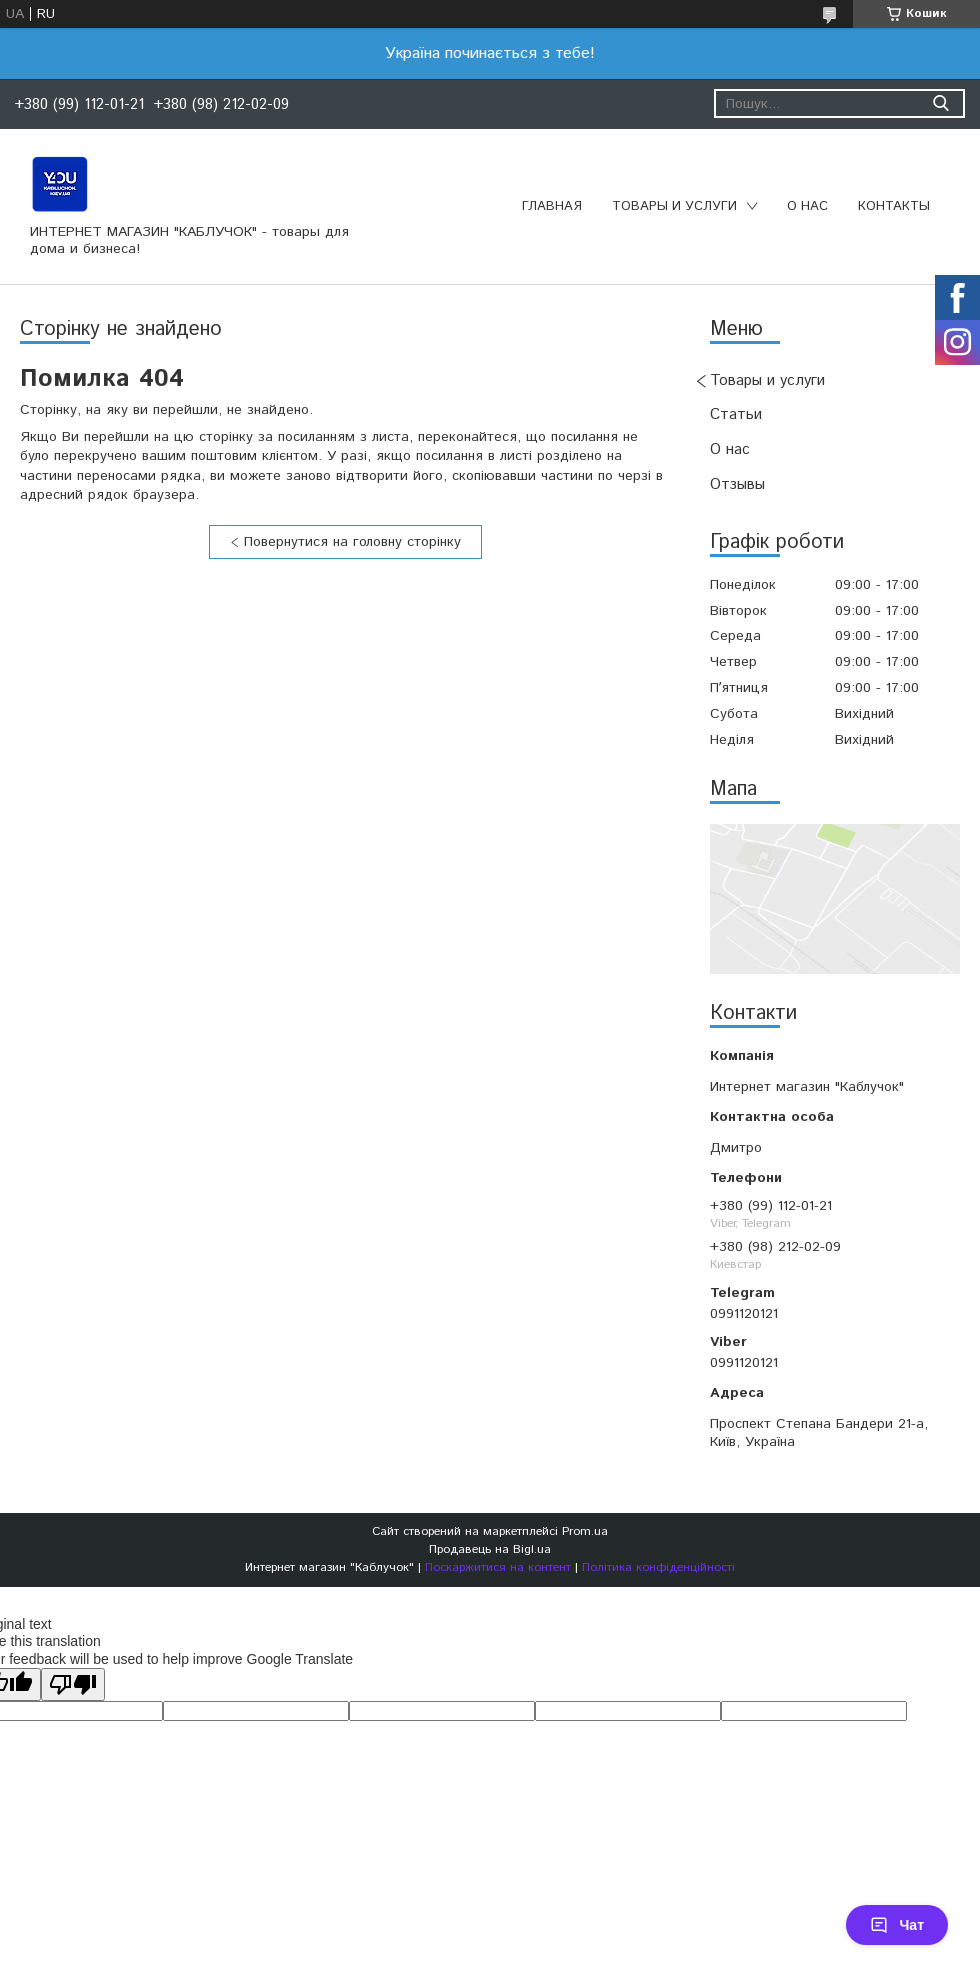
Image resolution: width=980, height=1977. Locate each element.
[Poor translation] (73, 1684)
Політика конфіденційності (658, 1567)
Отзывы (737, 484)
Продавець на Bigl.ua (490, 1549)
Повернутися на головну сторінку (352, 542)
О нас (807, 206)
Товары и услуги (674, 206)
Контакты (894, 206)
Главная (552, 206)
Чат (897, 1925)
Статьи (736, 414)
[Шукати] (940, 103)
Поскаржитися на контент (498, 1567)
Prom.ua (585, 1531)
